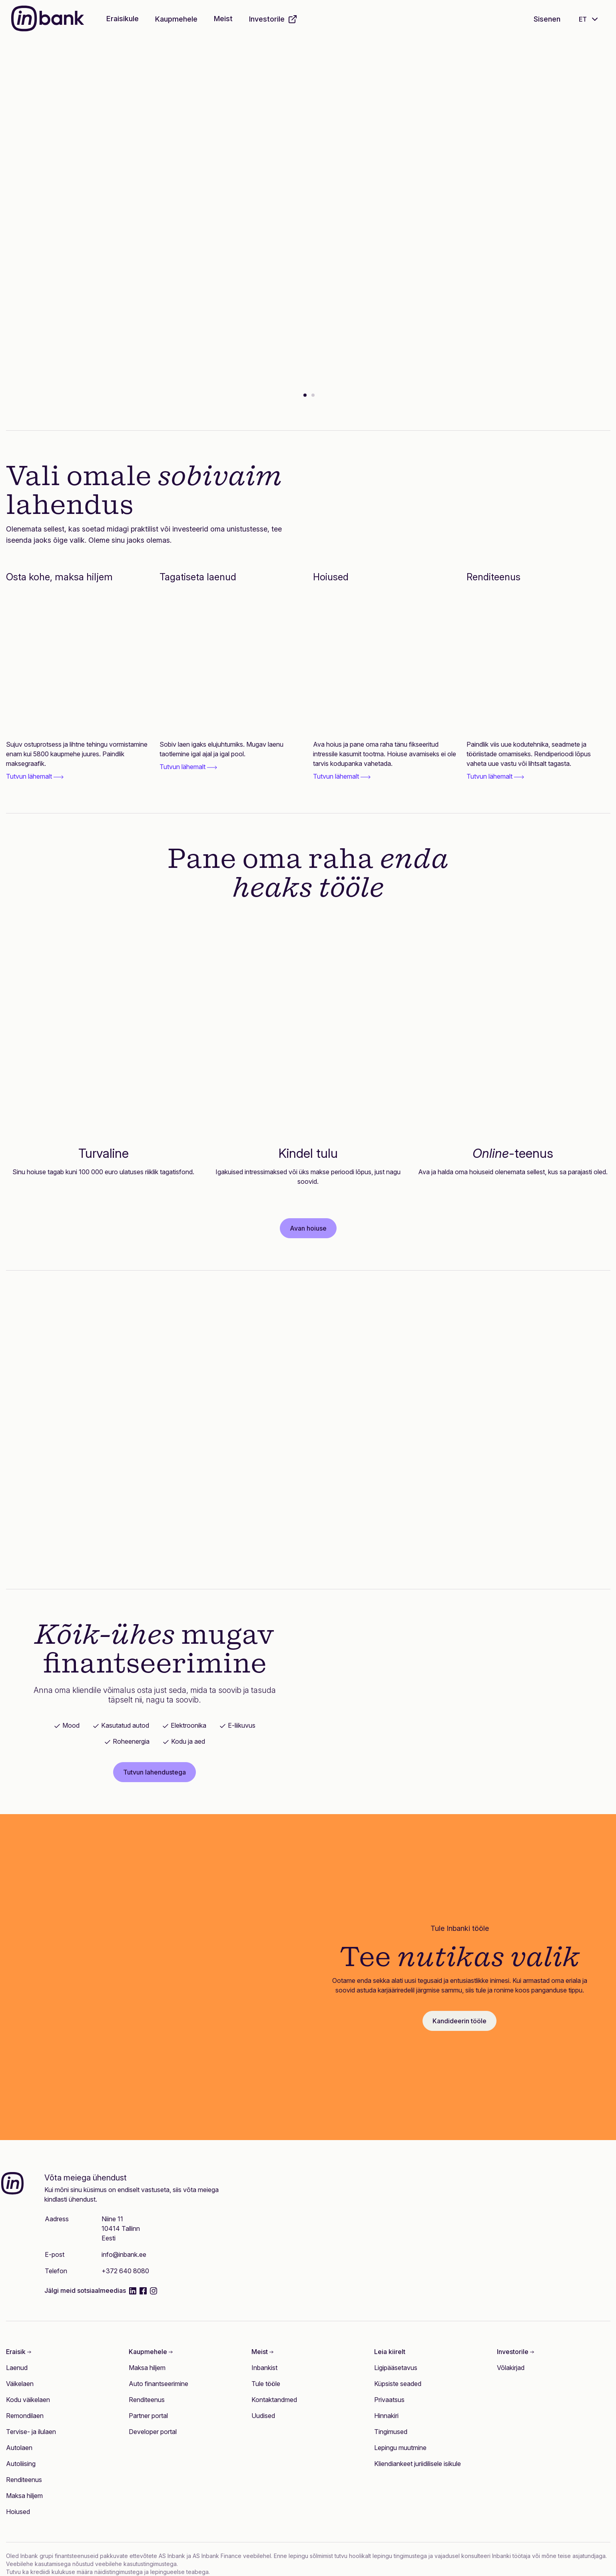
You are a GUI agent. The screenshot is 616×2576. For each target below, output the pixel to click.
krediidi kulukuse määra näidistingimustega (86, 2571)
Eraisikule (122, 18)
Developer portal (153, 2432)
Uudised (263, 2416)
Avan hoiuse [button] (308, 1228)
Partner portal (148, 2416)
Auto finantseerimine (158, 2384)
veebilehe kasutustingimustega (136, 2563)
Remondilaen (25, 2416)
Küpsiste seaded (397, 2384)
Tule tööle (265, 2384)
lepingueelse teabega (179, 2571)
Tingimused (390, 2432)
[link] (78, 760)
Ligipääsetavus (395, 2368)
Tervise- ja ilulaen (31, 2432)
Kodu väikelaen (28, 2400)
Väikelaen (20, 2384)
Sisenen (547, 19)
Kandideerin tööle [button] (459, 2021)
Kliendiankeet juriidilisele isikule (417, 2464)
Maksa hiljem (24, 2496)
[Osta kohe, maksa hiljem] (78, 663)
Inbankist (264, 2368)
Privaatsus (389, 2400)
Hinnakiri (386, 2416)
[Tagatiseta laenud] (231, 663)
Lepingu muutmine (400, 2448)
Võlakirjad (510, 2368)
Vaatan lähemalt (129, 285)
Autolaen (19, 2448)
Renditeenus (24, 2480)
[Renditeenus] (538, 663)
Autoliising (21, 2464)
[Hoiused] (385, 663)
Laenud (17, 2368)
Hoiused (18, 2512)
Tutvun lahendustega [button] (154, 1772)
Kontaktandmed (274, 2400)
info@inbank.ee (124, 2254)
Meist (223, 18)
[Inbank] (47, 19)
